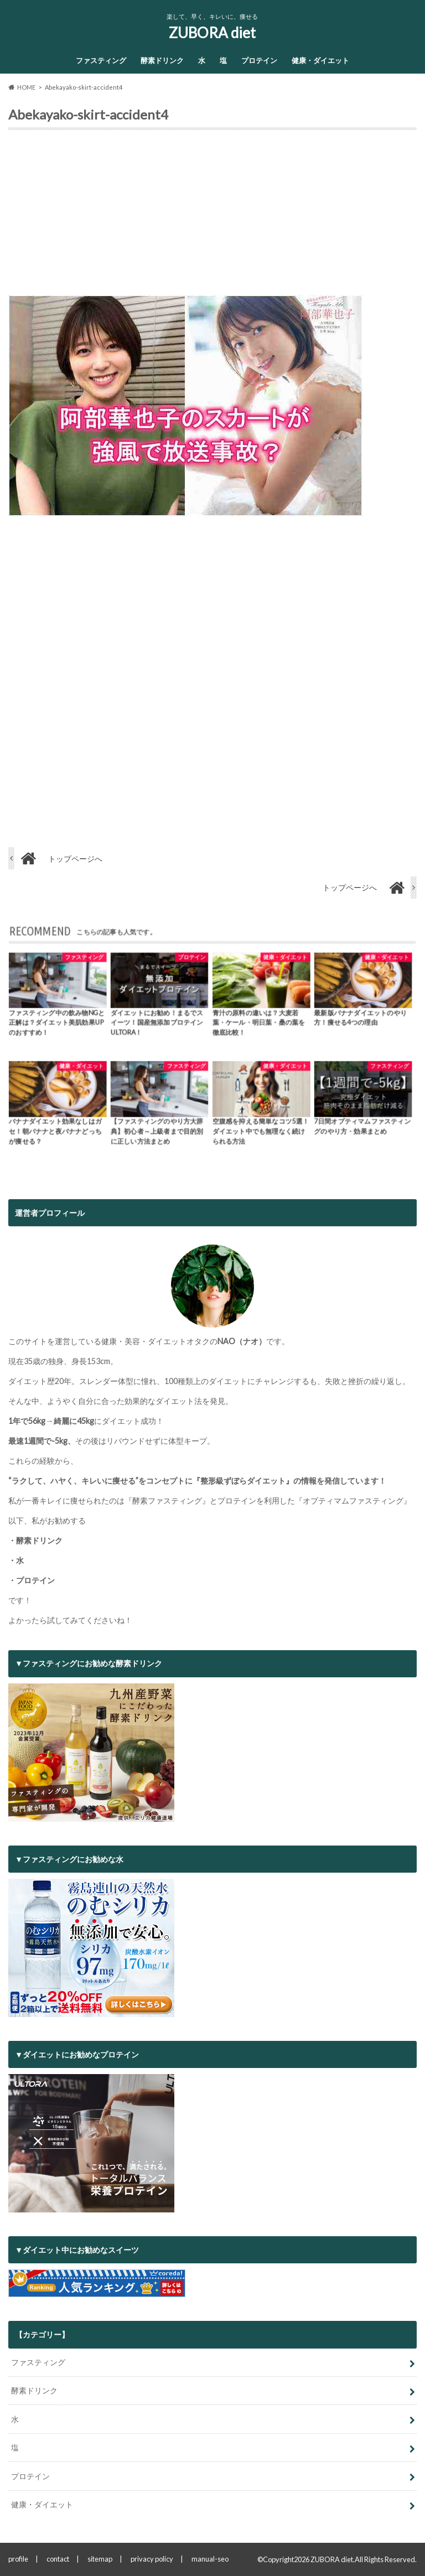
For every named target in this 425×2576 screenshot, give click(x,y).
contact (57, 2558)
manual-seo (210, 2558)
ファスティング (101, 60)
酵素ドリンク (162, 60)
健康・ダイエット (320, 60)
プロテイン (259, 60)
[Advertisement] (212, 217)
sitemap (99, 2558)
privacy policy (152, 2558)
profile (18, 2558)
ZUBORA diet (212, 33)
